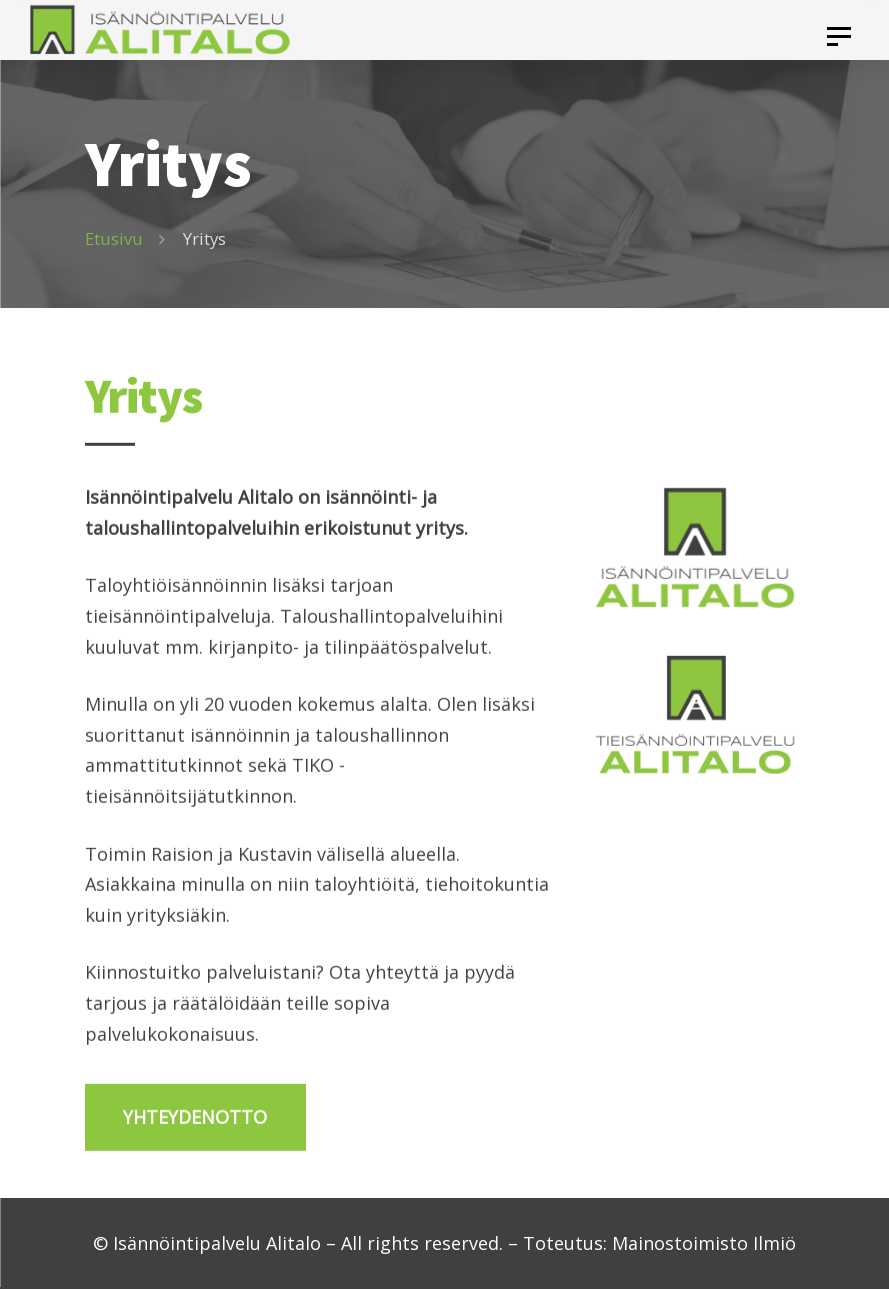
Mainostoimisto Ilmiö (704, 1243)
